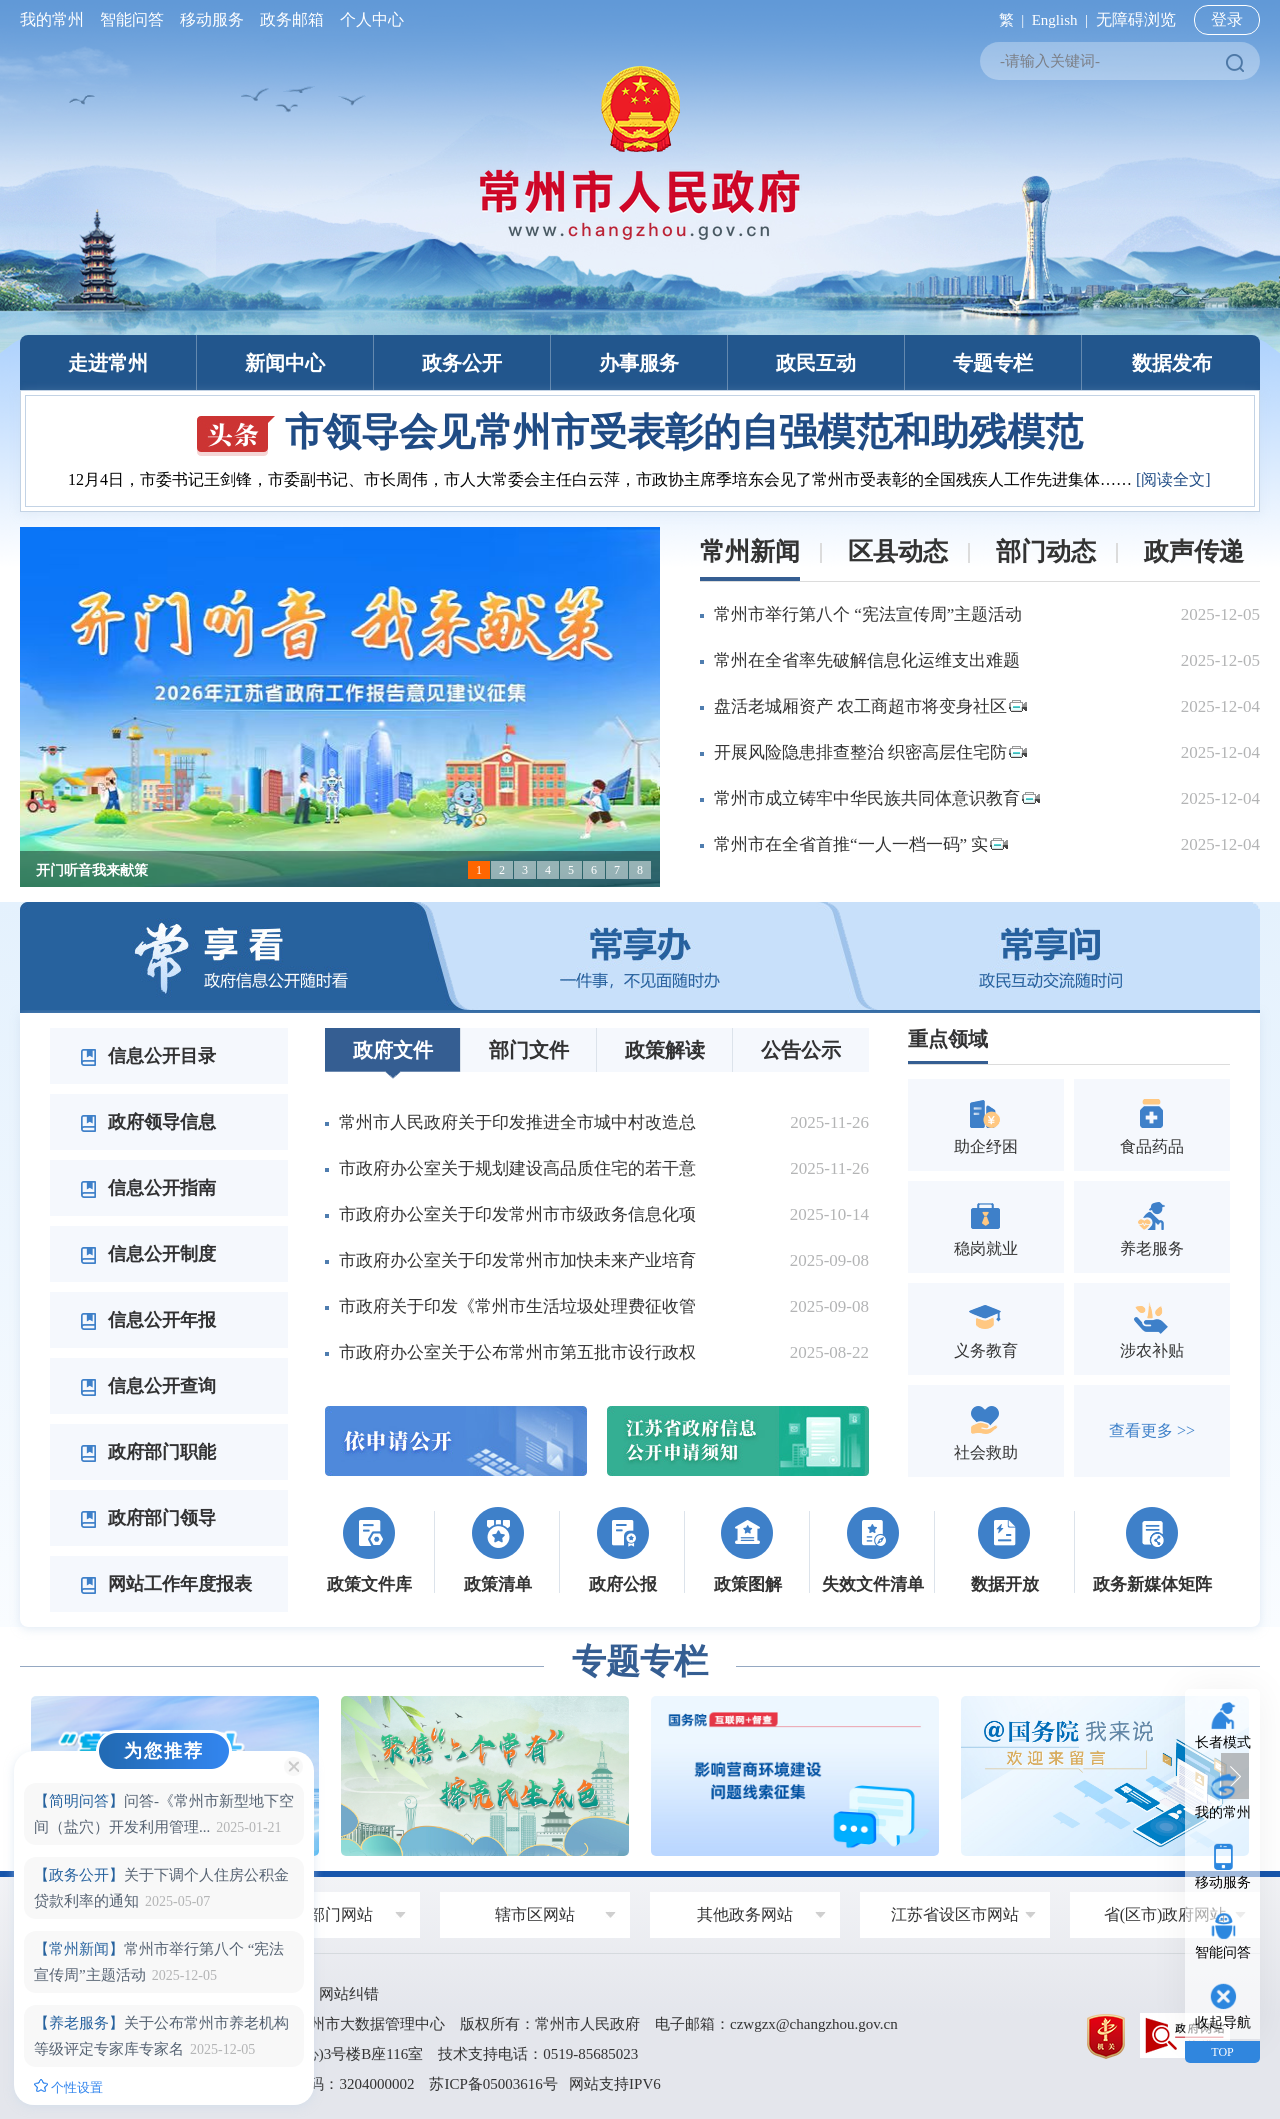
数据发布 (1172, 363)
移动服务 (212, 19)
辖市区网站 (535, 1914)
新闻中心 (285, 363)
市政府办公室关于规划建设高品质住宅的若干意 (517, 1168)
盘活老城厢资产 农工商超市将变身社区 (870, 706)
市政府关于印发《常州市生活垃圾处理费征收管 (517, 1306)
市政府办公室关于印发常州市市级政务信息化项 (517, 1214)
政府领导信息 (148, 1122)
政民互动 (816, 363)
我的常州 (56, 19)
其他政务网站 (745, 1914)
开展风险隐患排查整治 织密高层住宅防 (870, 752)
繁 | (1007, 20)
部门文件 (529, 1050)
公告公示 (801, 1050)
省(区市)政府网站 (1165, 1914)
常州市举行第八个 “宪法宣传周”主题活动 (868, 614)
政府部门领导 (148, 1518)
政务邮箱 (292, 19)
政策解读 (665, 1050)
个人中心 (368, 19)
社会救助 (986, 1430)
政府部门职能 (148, 1452)
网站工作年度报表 (166, 1584)
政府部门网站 (325, 1914)
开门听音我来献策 (92, 870)
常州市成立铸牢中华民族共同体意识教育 (877, 798)
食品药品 (1152, 1124)
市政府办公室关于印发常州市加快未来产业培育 (517, 1260)
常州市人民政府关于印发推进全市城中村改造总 (517, 1122)
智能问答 (132, 19)
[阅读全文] (1173, 479)
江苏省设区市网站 (955, 1914)
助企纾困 (986, 1124)
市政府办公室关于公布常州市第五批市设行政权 (517, 1352)
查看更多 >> (1152, 1430)
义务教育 (986, 1328)
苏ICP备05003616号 (493, 2084)
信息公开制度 (148, 1254)
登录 (1227, 19)
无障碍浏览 (1136, 19)
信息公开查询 (148, 1386)
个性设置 (68, 2087)
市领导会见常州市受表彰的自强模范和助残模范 (640, 432)
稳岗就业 (986, 1226)
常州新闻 (750, 551)
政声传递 (1194, 551)
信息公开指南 (148, 1188)
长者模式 (1223, 1742)
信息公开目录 (148, 1056)
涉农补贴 (1152, 1328)
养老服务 (1152, 1226)
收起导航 (1223, 2022)
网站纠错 (349, 1994)
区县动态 (898, 551)
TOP (1222, 2052)
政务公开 (462, 363)
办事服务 (639, 363)
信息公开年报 (148, 1320)
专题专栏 (993, 363)
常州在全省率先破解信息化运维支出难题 (867, 660)
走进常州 (108, 363)
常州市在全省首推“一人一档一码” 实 (861, 844)
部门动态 (1046, 551)
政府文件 (393, 1050)
